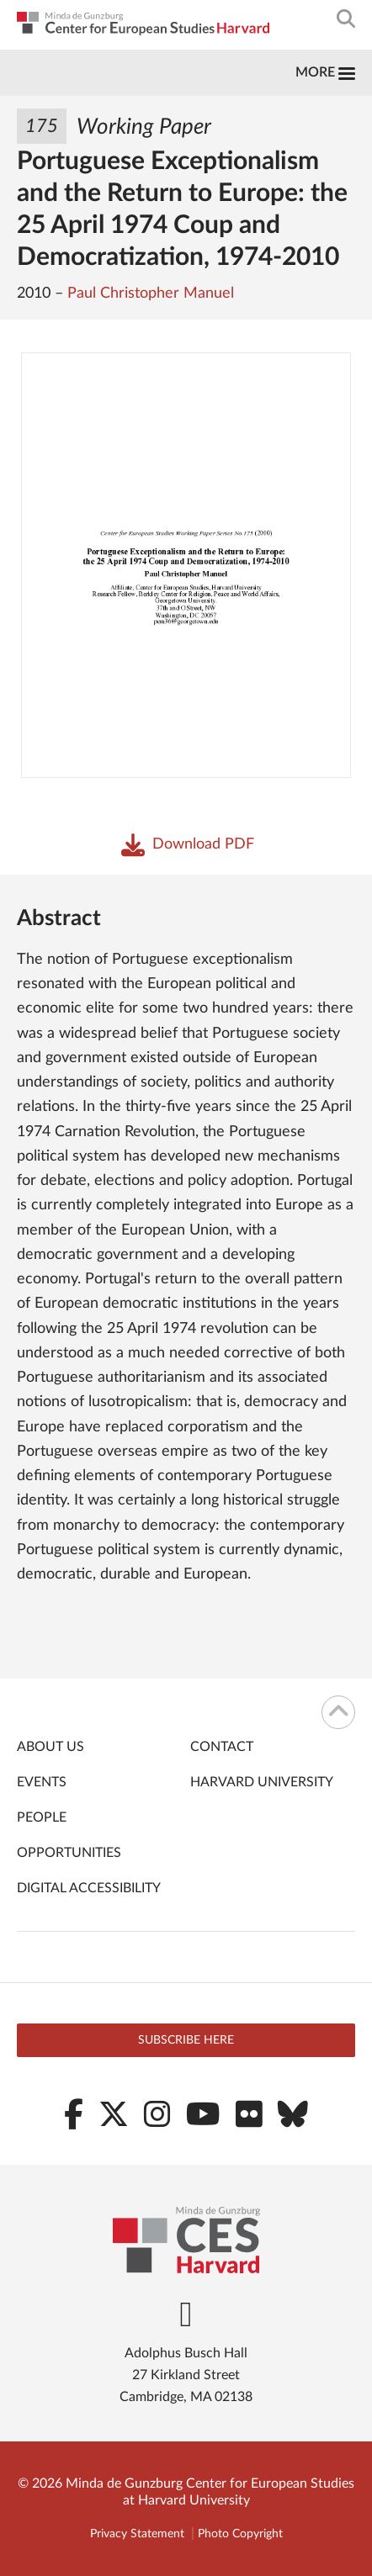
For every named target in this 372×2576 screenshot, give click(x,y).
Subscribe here (186, 2040)
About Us (50, 1746)
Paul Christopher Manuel (150, 293)
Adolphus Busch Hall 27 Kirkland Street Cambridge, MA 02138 (186, 2375)
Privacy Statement (137, 2534)
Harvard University (261, 1782)
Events (41, 1782)
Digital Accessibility (89, 1888)
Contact (221, 1746)
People (41, 1817)
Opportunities (69, 1852)
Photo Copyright (240, 2534)
